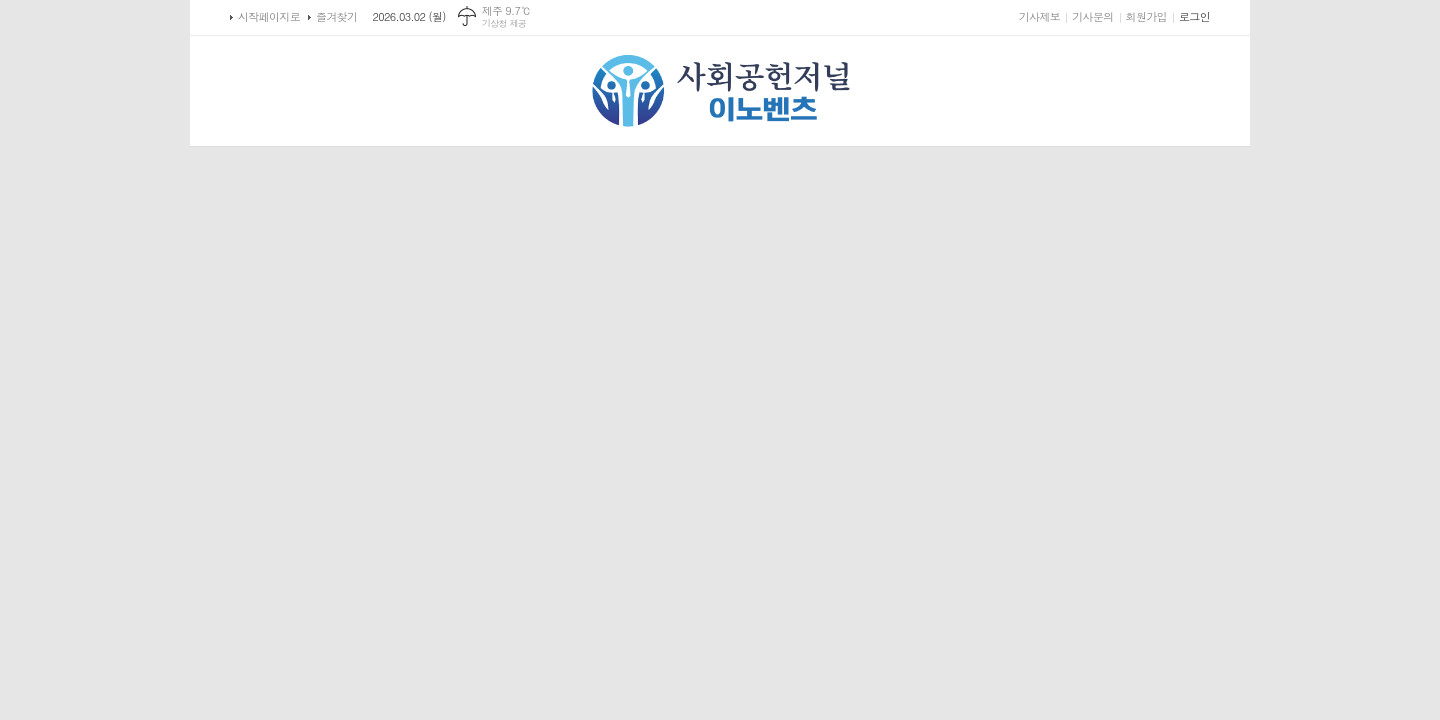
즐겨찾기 (336, 16)
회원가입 (1146, 16)
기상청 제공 (504, 23)
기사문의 (1092, 16)
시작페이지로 (269, 16)
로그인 (1194, 16)
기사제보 (1039, 16)
